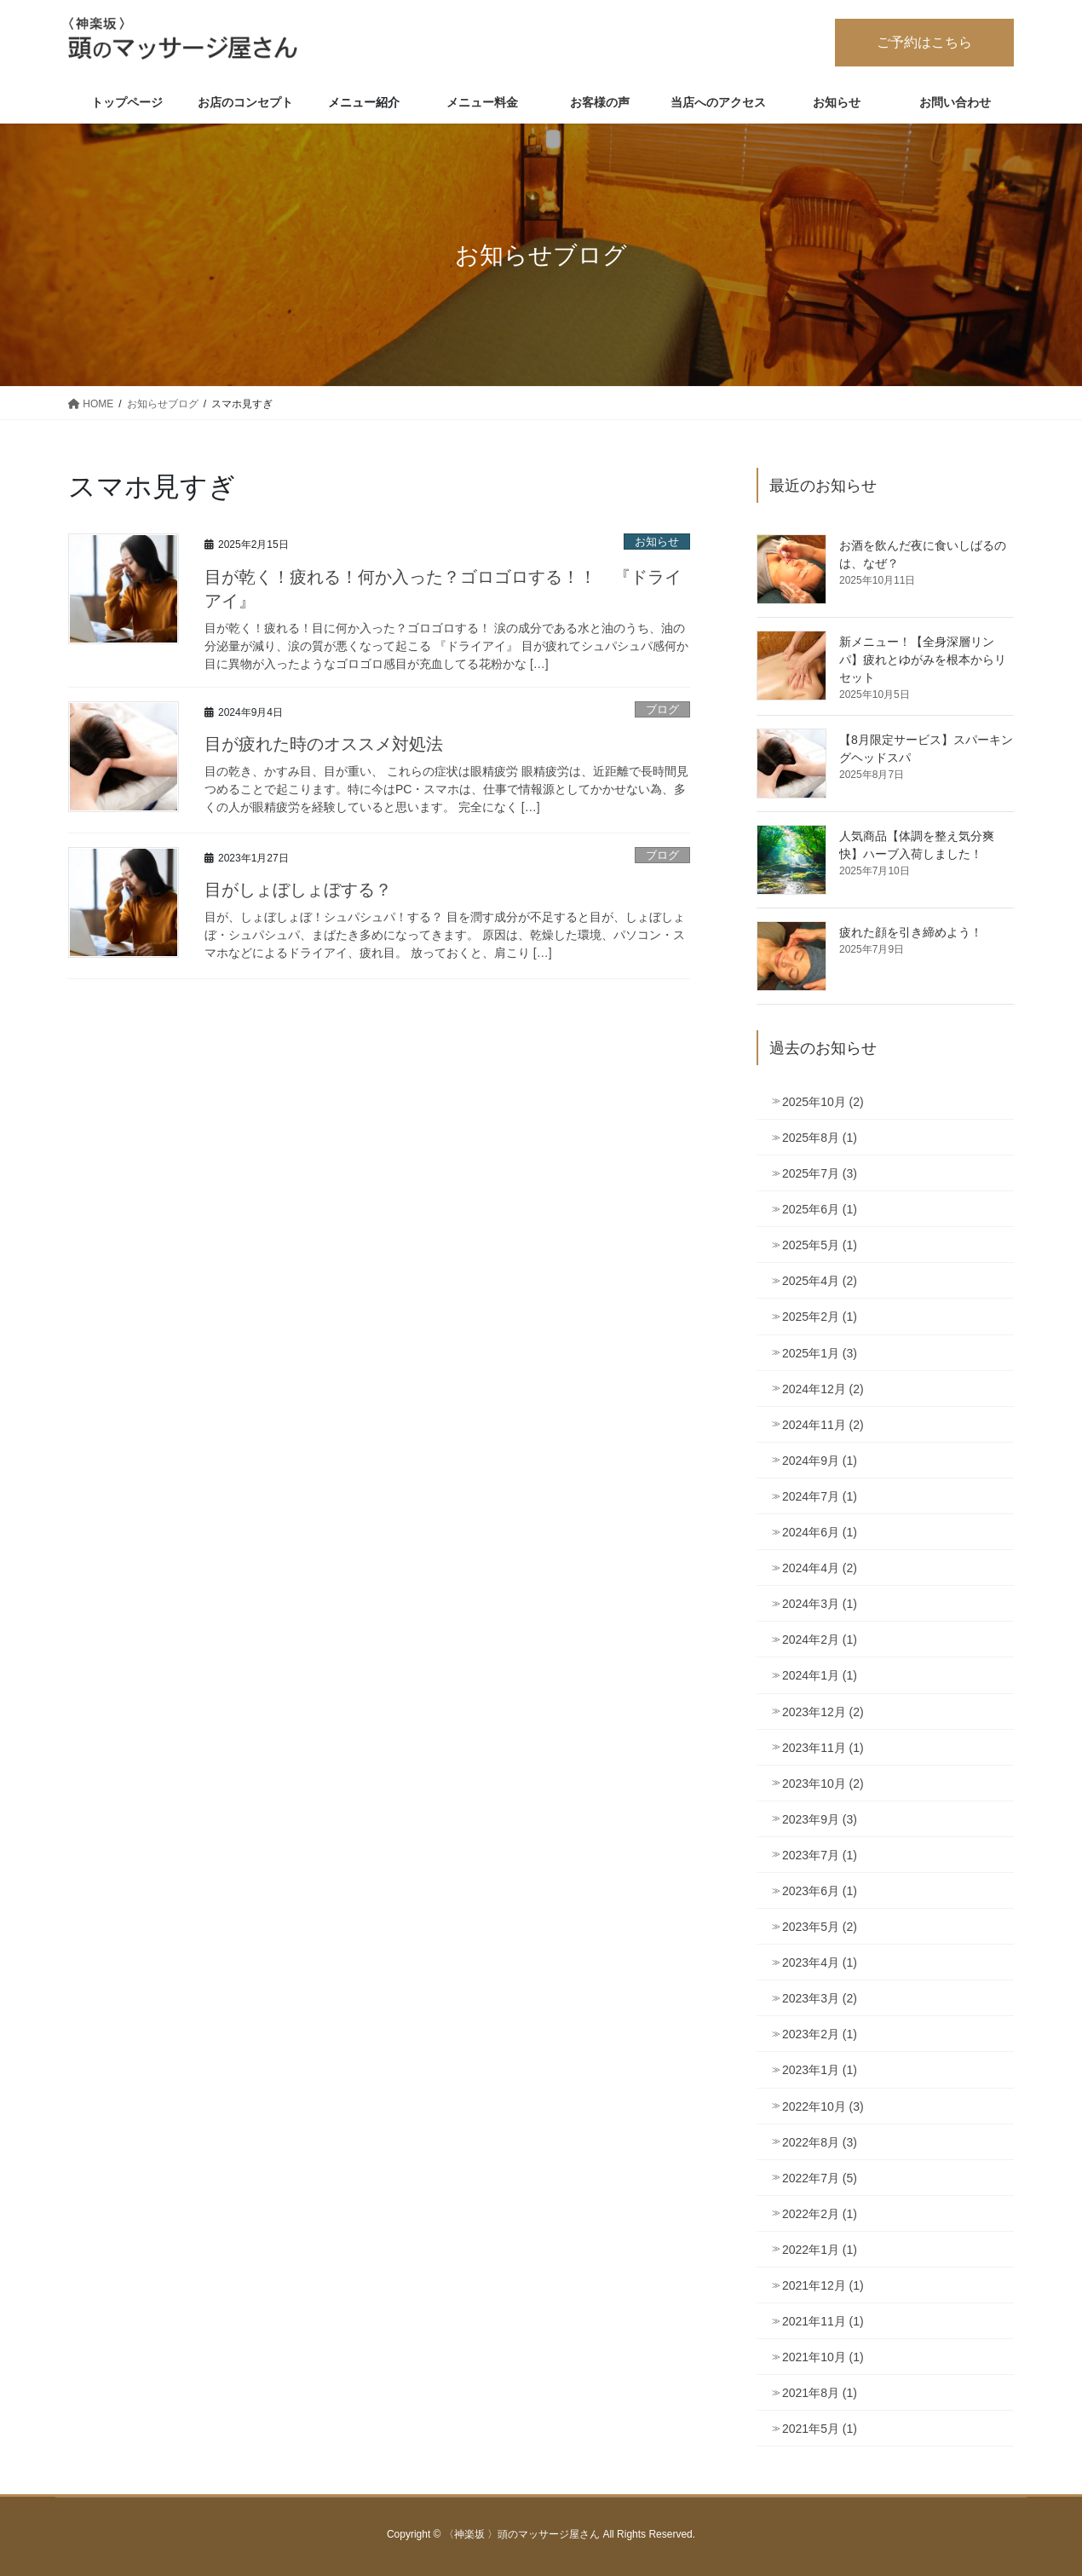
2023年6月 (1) (819, 1891)
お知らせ (657, 541)
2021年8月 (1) (819, 2393)
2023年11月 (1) (823, 1748)
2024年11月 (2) (823, 1425)
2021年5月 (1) (819, 2428)
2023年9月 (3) (819, 1819)
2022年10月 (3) (823, 2106)
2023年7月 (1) (819, 1855)
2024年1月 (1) (819, 1675)
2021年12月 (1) (823, 2285)
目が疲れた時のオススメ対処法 (323, 744)
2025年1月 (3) (819, 1353)
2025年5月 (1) (819, 1245)
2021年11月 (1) (823, 2321)
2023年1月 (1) (819, 2070)
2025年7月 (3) (819, 1173)
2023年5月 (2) (819, 1926)
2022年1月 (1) (819, 2249)
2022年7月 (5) (819, 2178)
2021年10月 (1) (823, 2357)
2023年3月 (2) (819, 1998)
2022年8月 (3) (819, 2142)
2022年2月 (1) (819, 2214)
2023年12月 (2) (823, 1712)
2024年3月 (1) (819, 1604)
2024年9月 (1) (819, 1460)
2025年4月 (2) (819, 1281)
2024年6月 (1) (819, 1532)
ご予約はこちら (924, 42)
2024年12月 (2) (823, 1389)
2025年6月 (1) (819, 1209)
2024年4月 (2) (819, 1568)
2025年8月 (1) (819, 1137)
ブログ (662, 709)
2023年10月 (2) (823, 1783)
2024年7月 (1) (819, 1496)
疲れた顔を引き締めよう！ (910, 932)
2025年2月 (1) (819, 1316)
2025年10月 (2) (823, 1102)
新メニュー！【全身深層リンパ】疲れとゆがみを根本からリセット (922, 659)
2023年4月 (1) (819, 1962)
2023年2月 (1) (819, 2034)
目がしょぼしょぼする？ (298, 889)
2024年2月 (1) (819, 1639)
